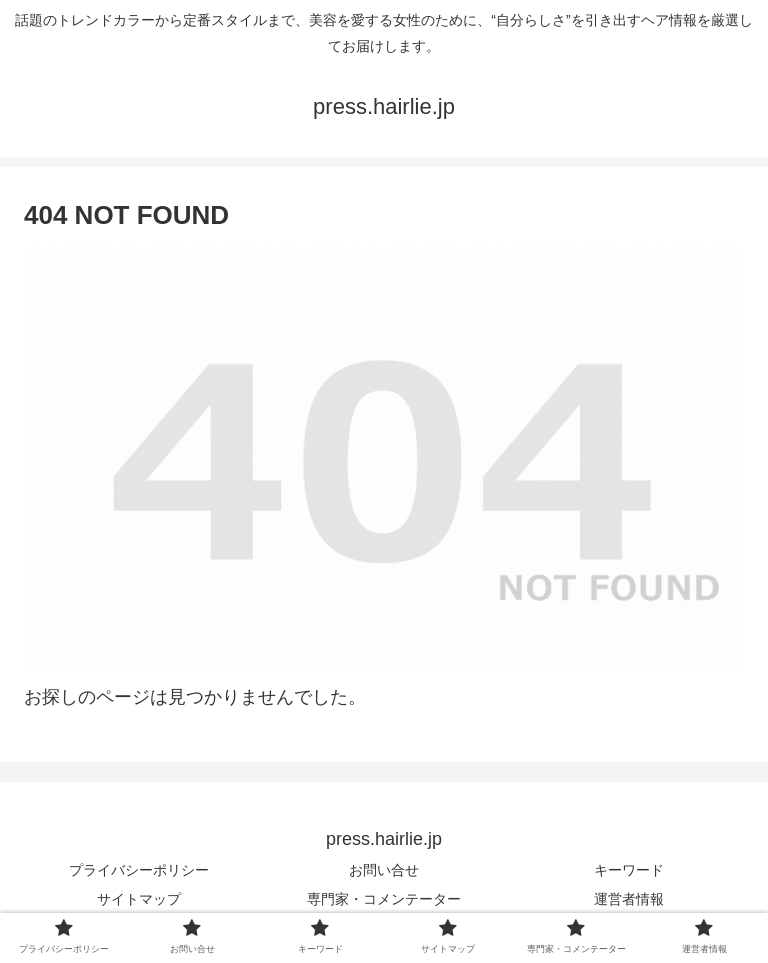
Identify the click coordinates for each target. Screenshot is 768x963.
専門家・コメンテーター (384, 899)
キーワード (629, 870)
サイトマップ (139, 899)
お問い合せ (384, 870)
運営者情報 (629, 899)
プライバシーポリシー (139, 870)
